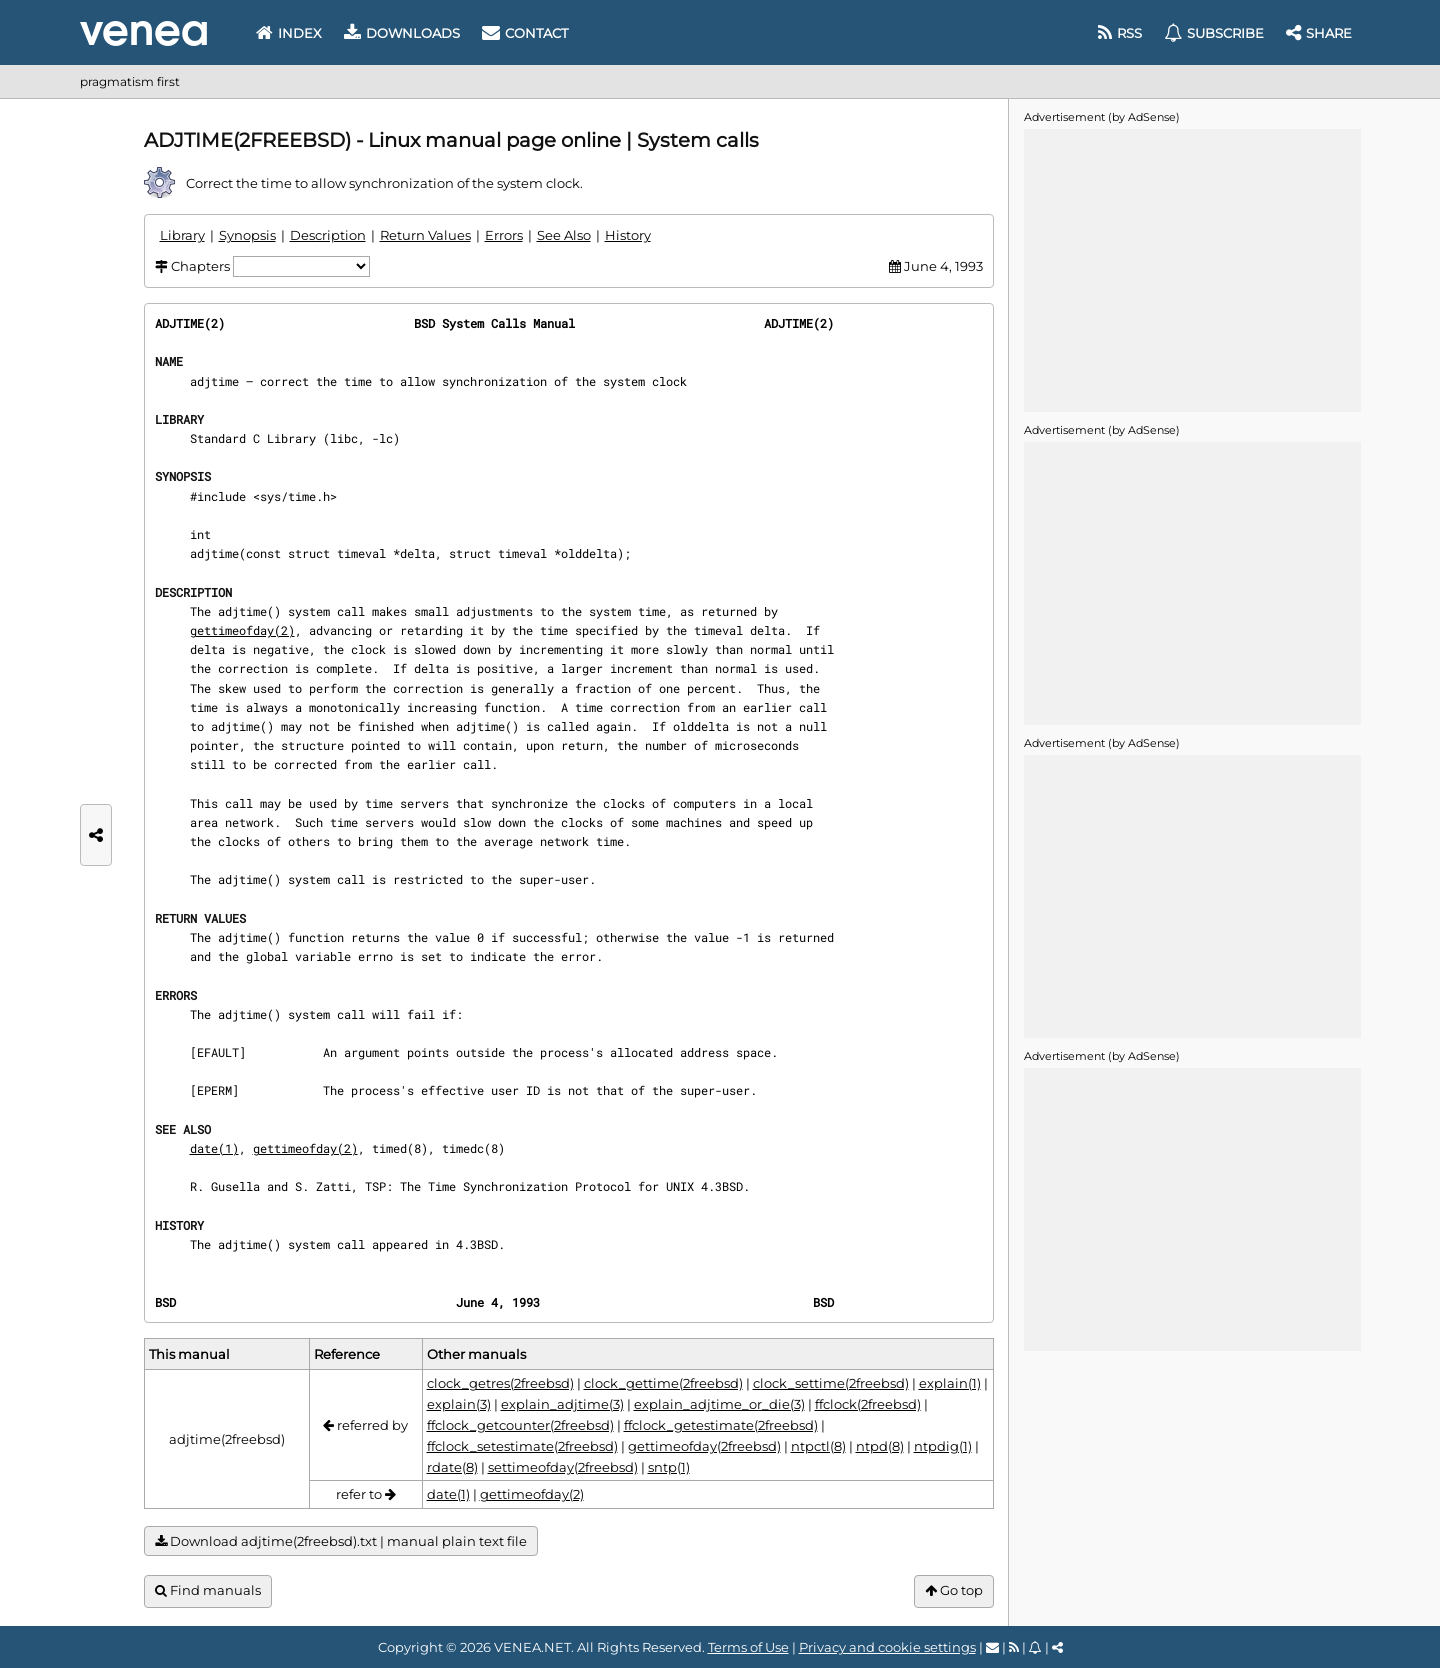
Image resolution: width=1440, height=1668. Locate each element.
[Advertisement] (1192, 269)
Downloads (402, 33)
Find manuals (208, 1590)
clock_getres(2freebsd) (500, 1383)
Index (289, 33)
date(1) (214, 1148)
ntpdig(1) (943, 1446)
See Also (564, 235)
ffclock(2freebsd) (868, 1404)
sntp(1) (669, 1467)
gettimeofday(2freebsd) (704, 1446)
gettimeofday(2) (242, 630)
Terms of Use (748, 1647)
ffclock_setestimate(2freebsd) (522, 1446)
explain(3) (459, 1404)
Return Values (425, 235)
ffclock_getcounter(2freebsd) (520, 1425)
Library (182, 235)
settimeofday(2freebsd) (563, 1467)
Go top (954, 1590)
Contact (525, 33)
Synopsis (247, 235)
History (628, 235)
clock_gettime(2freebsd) (663, 1383)
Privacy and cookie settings (887, 1647)
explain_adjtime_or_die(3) (719, 1404)
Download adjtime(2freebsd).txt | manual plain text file (341, 1541)
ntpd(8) (880, 1446)
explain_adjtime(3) (562, 1404)
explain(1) (950, 1383)
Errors (504, 235)
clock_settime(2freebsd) (831, 1383)
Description (328, 235)
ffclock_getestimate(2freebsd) (721, 1425)
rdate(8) (452, 1467)
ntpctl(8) (818, 1446)
